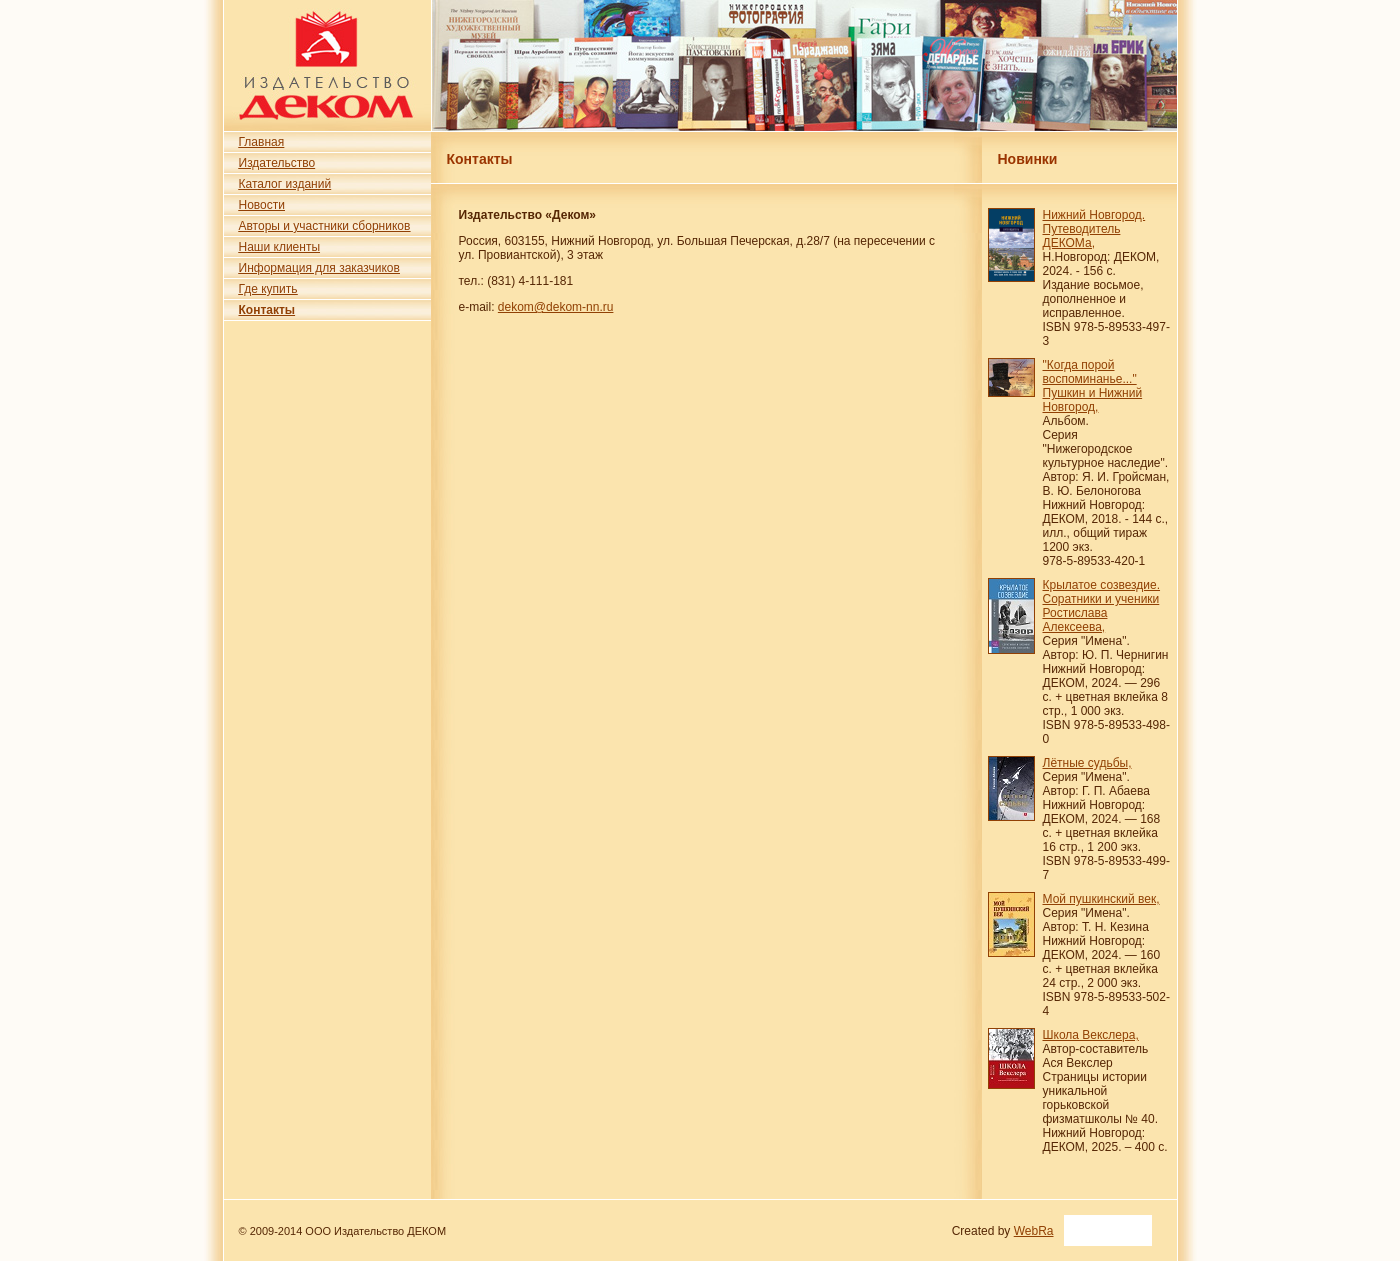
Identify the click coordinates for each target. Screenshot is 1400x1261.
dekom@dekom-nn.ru (556, 307)
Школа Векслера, (1091, 1035)
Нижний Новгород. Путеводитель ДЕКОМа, (1094, 229)
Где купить (268, 289)
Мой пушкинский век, (1101, 899)
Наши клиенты (280, 247)
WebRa (1034, 1231)
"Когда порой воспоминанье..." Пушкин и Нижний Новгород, (1093, 386)
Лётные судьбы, (1087, 763)
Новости (262, 205)
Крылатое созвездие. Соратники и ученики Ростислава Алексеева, (1102, 606)
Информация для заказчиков (319, 268)
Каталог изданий (285, 184)
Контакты (267, 310)
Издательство (277, 163)
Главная (262, 142)
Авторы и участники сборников (325, 226)
